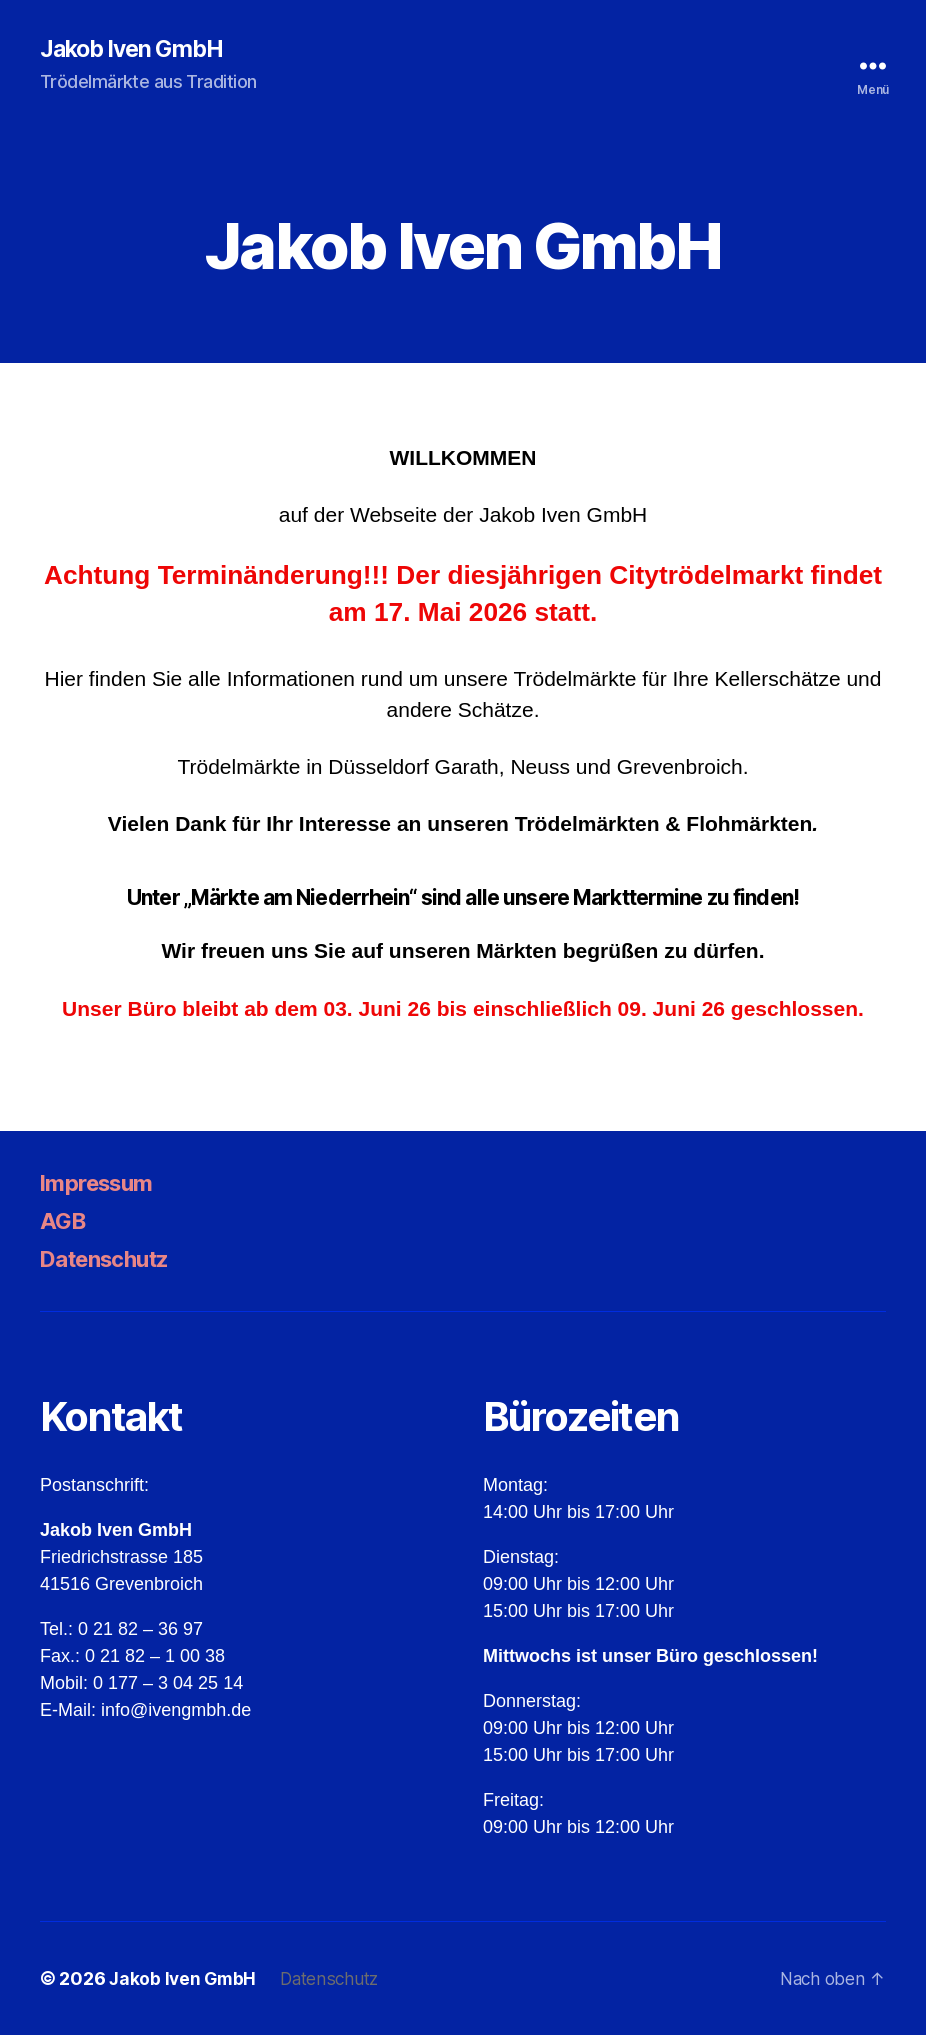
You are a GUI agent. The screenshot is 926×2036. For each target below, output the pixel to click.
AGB (64, 1221)
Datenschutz (112, 1259)
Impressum (102, 1183)
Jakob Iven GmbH (136, 50)
